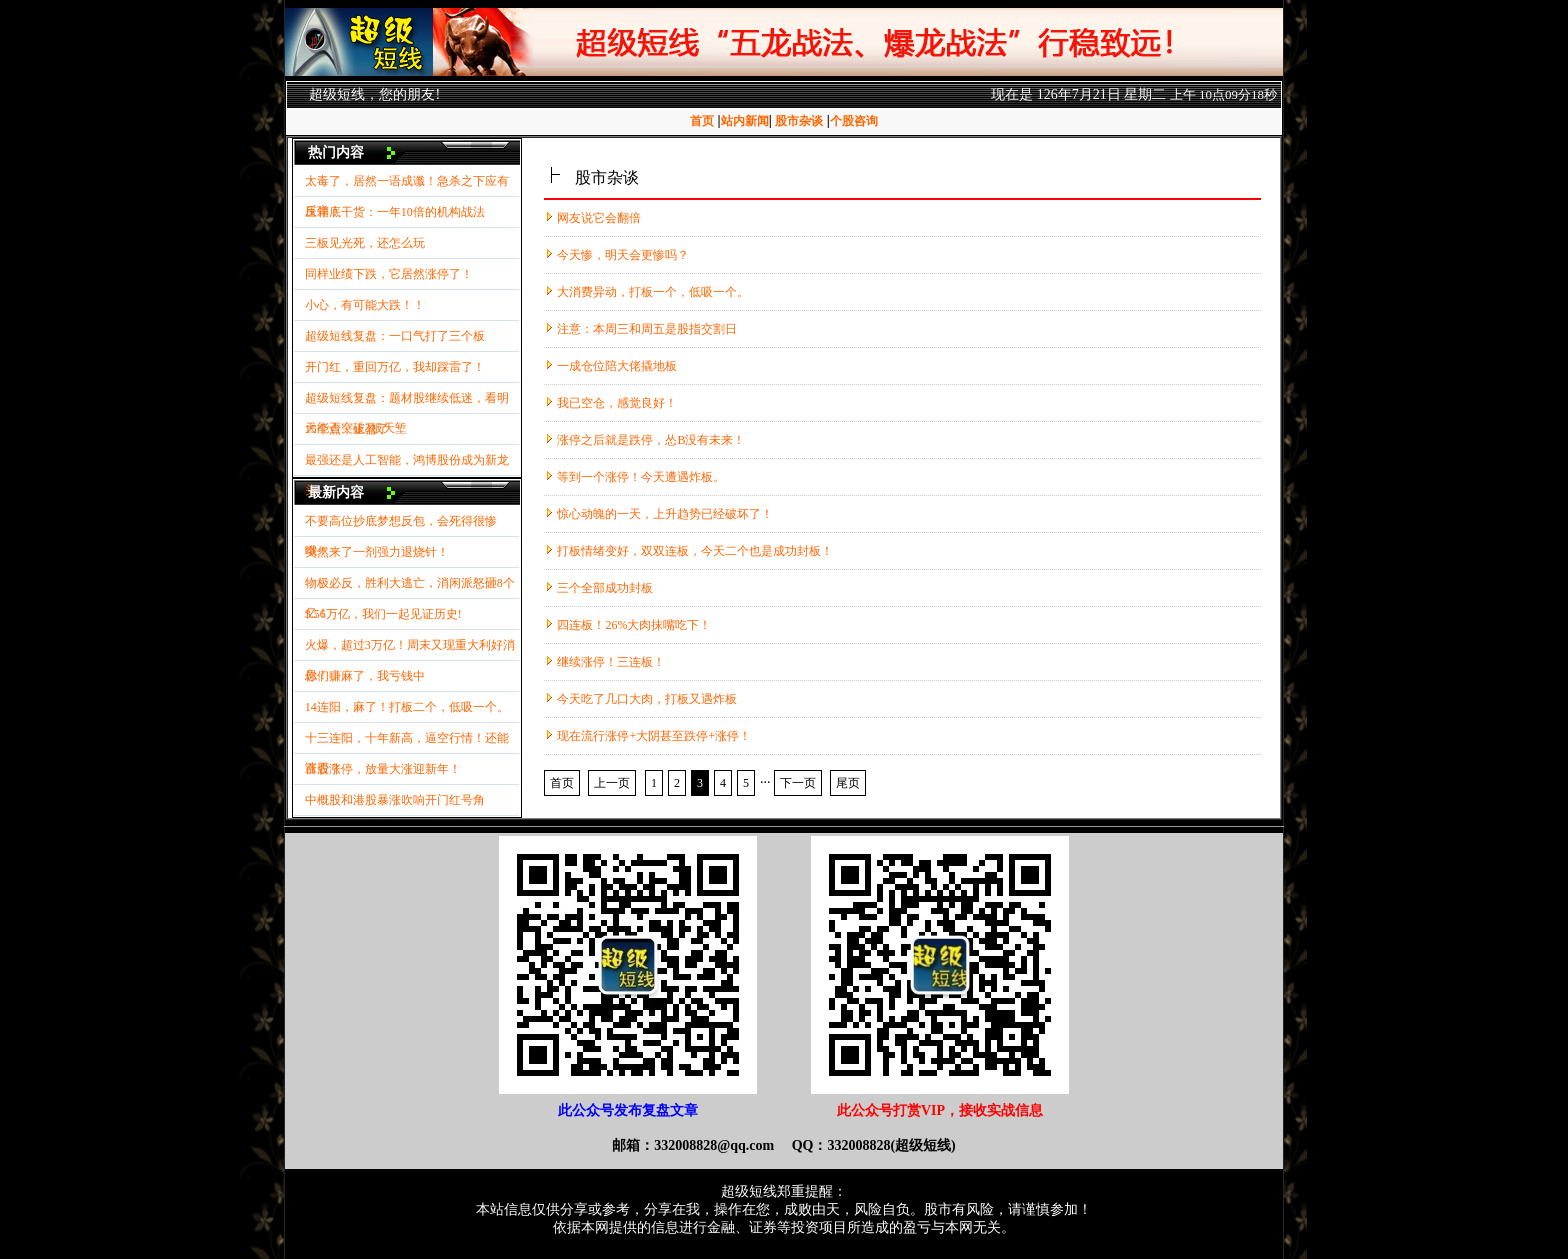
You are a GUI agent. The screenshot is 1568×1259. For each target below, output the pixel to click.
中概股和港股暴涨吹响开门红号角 (395, 800)
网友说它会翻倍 (599, 218)
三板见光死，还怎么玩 (365, 243)
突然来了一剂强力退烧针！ (377, 552)
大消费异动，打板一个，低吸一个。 (653, 292)
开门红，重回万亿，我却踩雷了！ (395, 367)
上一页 (612, 783)
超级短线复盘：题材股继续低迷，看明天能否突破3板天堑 (407, 402)
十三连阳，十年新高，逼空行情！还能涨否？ (407, 742)
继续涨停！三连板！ (611, 662)
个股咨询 (854, 121)
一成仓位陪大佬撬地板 (617, 366)
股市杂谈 (799, 121)
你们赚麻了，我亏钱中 (365, 676)
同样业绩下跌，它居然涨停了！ (389, 274)
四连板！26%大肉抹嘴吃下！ (634, 625)
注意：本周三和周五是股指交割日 (647, 329)
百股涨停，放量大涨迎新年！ (383, 769)
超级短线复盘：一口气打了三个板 (395, 336)
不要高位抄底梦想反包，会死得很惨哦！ (401, 525)
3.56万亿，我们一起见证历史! (383, 614)
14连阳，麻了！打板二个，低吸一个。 (407, 707)
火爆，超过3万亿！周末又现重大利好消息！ (410, 649)
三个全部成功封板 (605, 588)
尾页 (848, 783)
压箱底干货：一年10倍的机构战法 (395, 212)
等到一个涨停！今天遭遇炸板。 (641, 477)
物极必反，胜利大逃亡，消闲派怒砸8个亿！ (410, 587)
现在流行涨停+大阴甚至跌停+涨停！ (654, 736)
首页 (702, 121)
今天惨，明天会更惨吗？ (623, 255)
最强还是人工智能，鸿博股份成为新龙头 (407, 464)
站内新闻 (745, 121)
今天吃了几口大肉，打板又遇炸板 (647, 699)
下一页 (798, 783)
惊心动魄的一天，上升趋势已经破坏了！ (665, 514)
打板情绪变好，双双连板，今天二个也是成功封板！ (695, 551)
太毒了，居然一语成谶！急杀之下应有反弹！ (407, 185)
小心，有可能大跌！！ (365, 305)
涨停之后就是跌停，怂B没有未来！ (651, 440)
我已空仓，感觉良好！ (617, 403)
